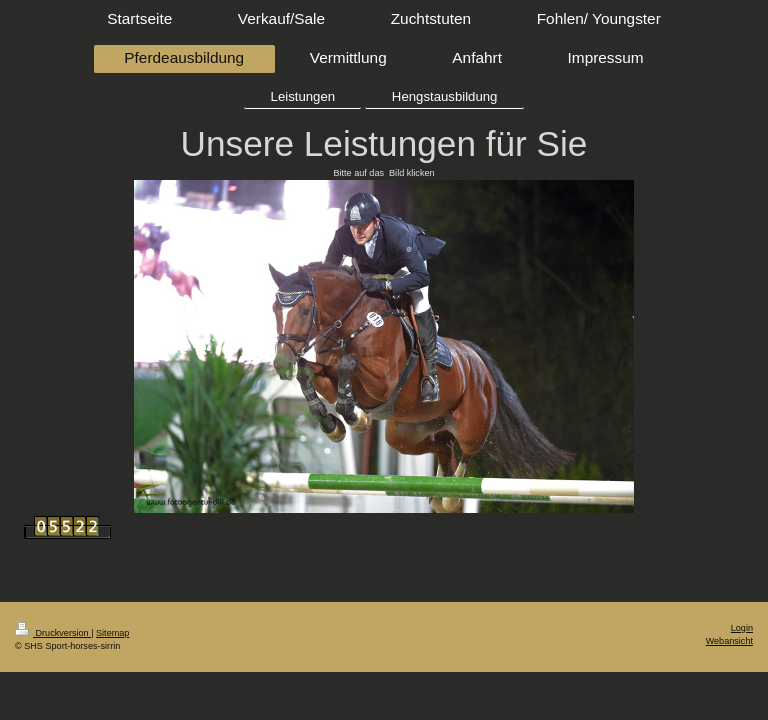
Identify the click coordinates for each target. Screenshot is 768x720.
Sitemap (112, 633)
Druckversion (53, 633)
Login (742, 628)
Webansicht (729, 641)
